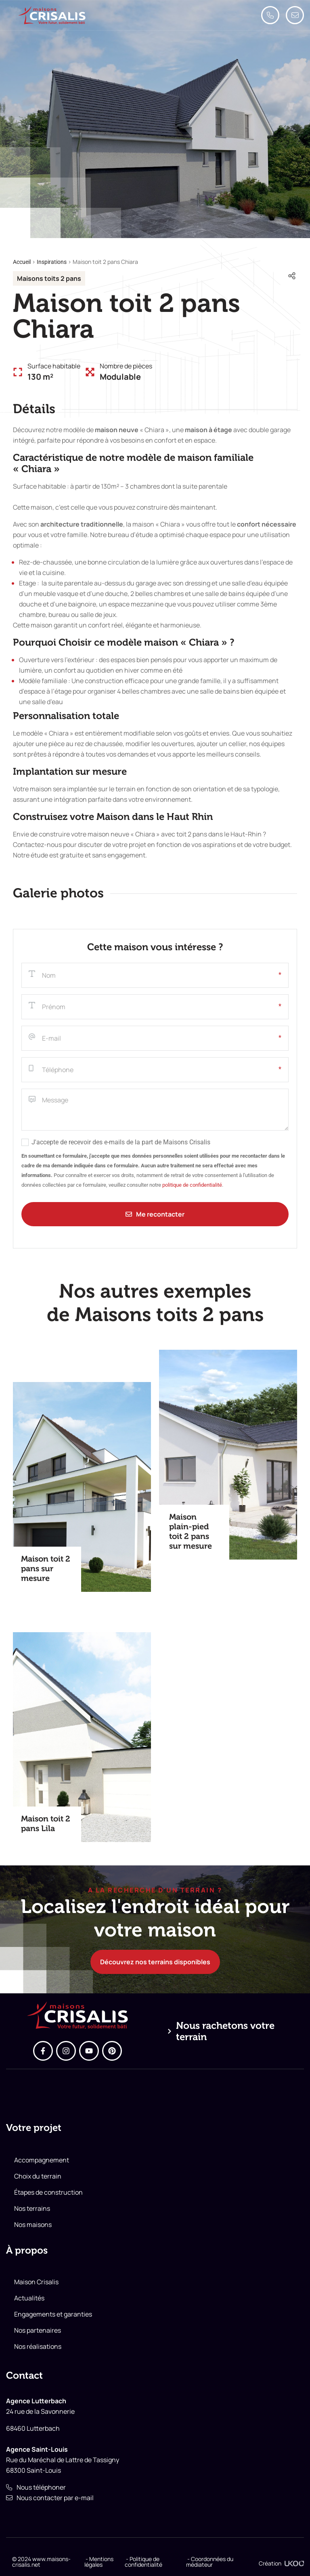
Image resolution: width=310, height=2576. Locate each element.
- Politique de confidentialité (143, 2561)
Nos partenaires (37, 2330)
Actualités (29, 2298)
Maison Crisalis (36, 2281)
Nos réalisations (37, 2346)
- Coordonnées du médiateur (209, 2561)
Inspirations (52, 262)
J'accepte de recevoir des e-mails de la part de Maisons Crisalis (120, 1142)
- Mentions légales (98, 2561)
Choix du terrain (37, 2176)
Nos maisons (33, 2224)
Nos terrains (32, 2208)
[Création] (294, 2563)
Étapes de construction (48, 2192)
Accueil (22, 262)
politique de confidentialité (192, 1185)
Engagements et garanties (53, 2314)
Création (270, 2563)
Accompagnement (41, 2160)
